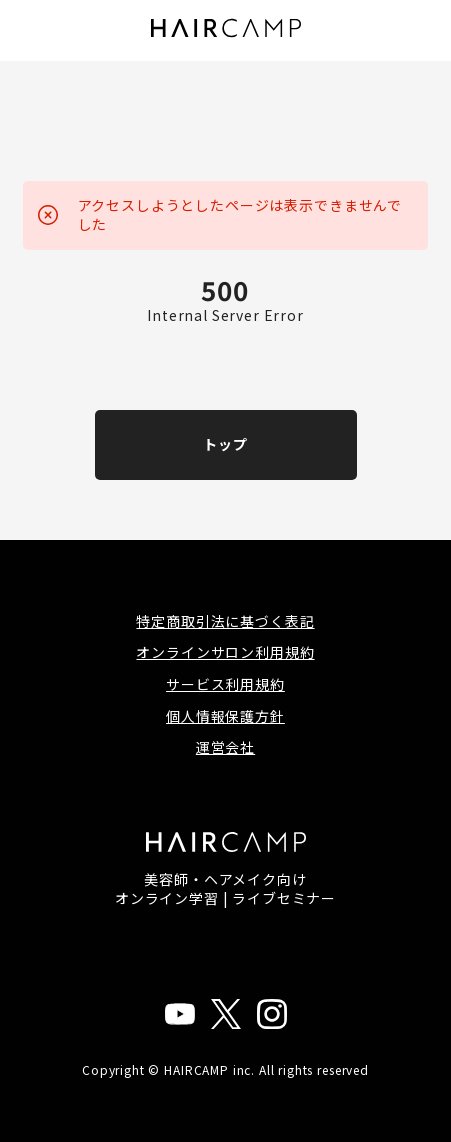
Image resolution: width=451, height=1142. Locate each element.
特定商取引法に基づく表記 (225, 621)
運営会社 (225, 747)
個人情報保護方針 (225, 716)
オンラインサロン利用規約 (225, 652)
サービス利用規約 (225, 684)
